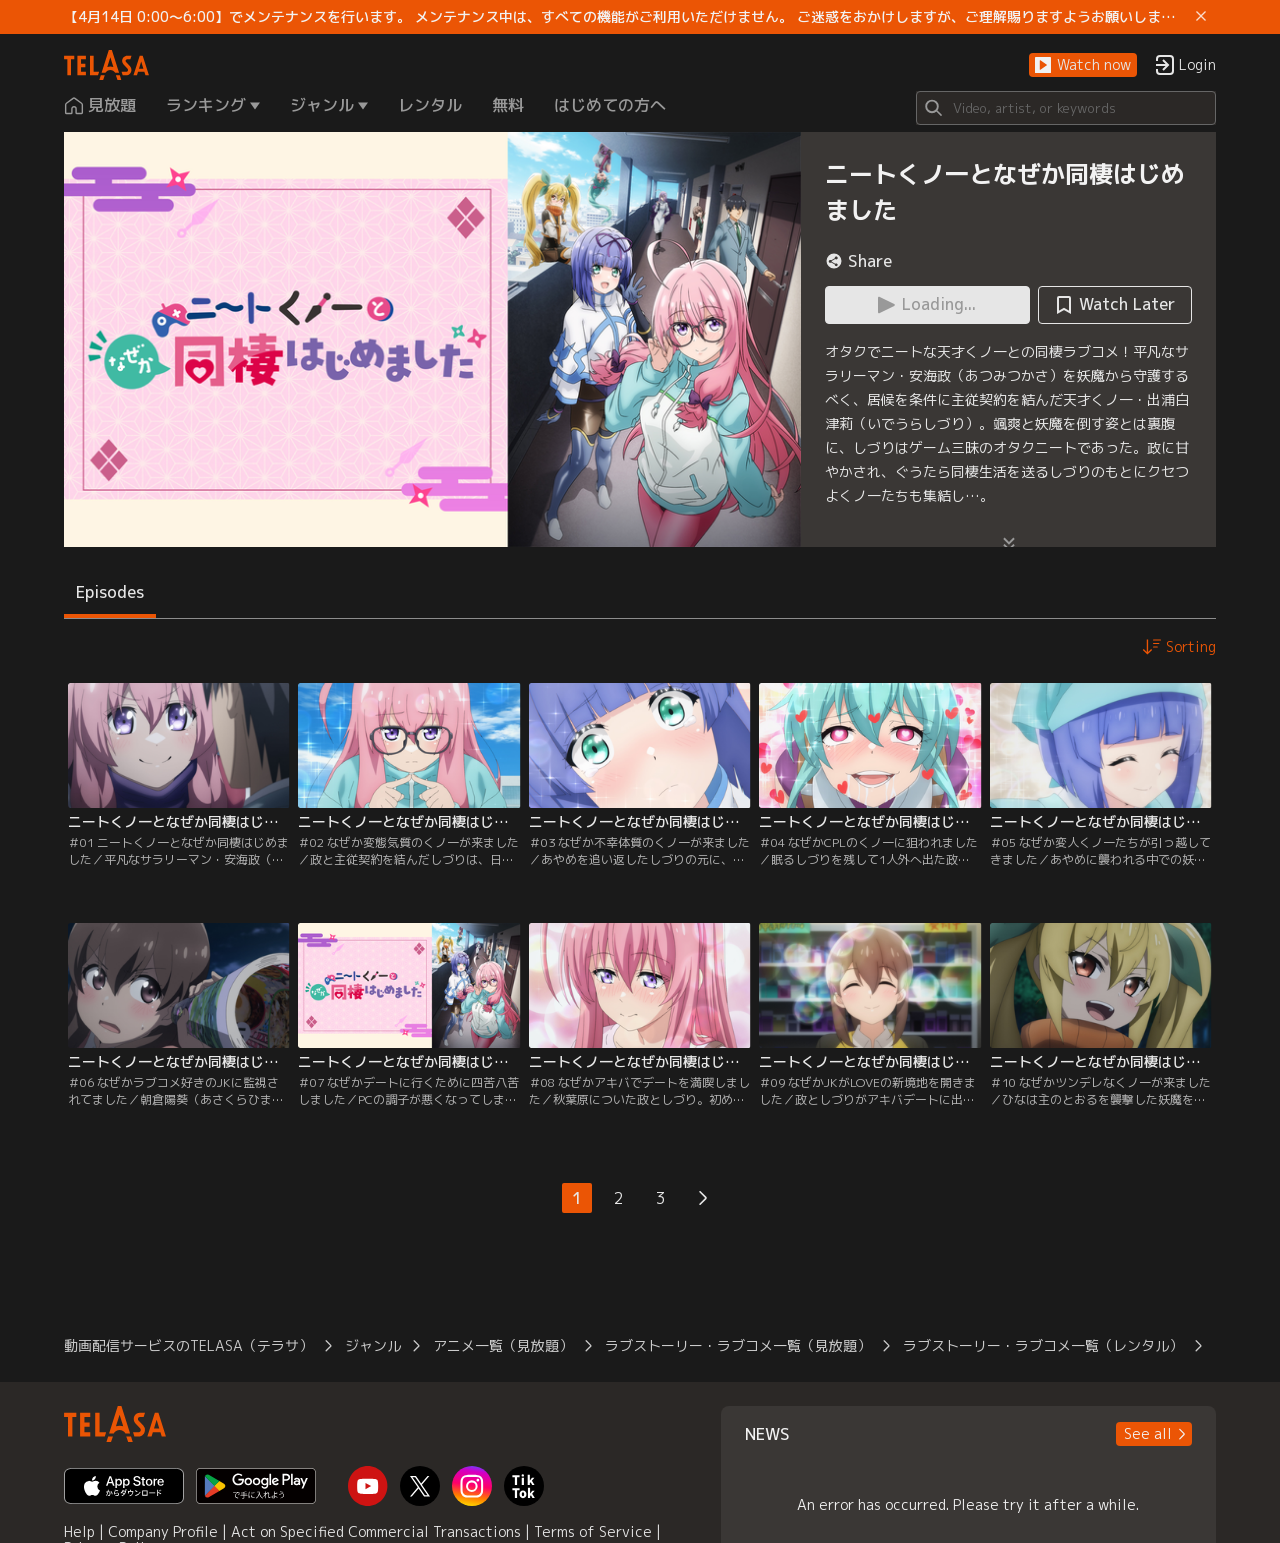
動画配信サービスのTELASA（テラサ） (188, 1345)
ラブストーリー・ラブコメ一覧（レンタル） (1043, 1345)
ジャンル (373, 1345)
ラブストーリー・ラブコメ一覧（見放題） (738, 1345)
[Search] (1066, 108)
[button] (1083, 65)
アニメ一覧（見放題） (503, 1345)
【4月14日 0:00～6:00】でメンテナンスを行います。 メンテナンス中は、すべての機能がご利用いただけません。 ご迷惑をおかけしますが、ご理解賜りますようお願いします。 (626, 17)
